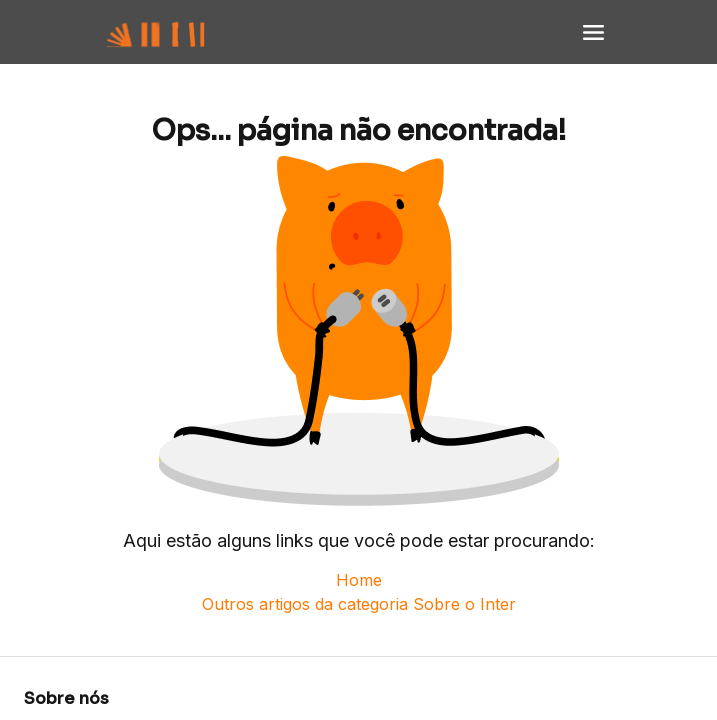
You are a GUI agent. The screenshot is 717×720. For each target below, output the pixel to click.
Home (359, 580)
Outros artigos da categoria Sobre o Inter (359, 604)
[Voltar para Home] (176, 32)
